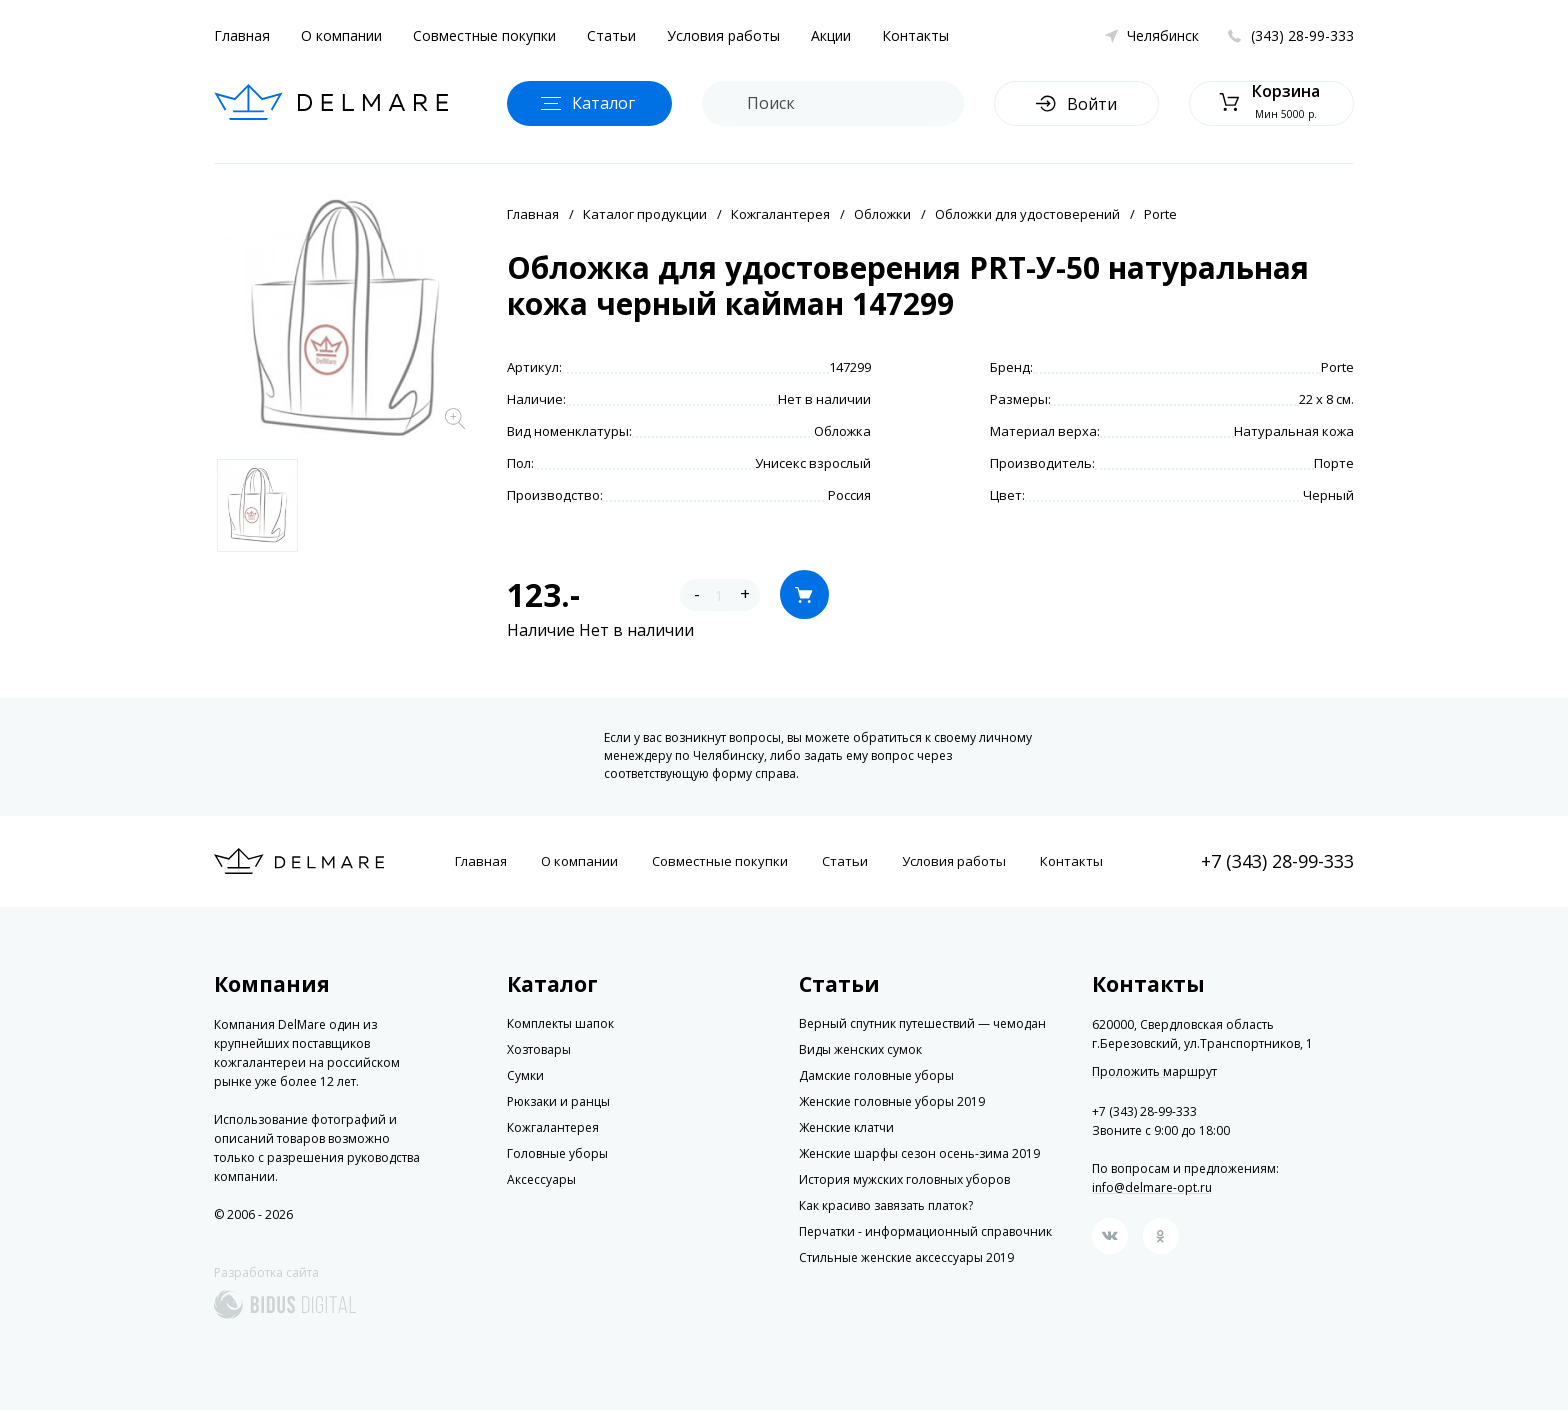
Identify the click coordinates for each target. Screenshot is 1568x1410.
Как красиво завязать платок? (886, 1205)
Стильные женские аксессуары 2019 (906, 1257)
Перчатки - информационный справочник (925, 1231)
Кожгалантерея (780, 214)
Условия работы (723, 35)
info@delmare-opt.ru (1152, 1187)
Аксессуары (541, 1179)
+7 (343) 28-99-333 (1277, 861)
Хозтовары (539, 1049)
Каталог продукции (645, 214)
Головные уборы (557, 1153)
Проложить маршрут (1154, 1072)
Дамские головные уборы (876, 1075)
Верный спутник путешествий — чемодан (922, 1023)
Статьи (611, 35)
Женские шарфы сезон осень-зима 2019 (919, 1153)
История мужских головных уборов (904, 1179)
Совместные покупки (484, 35)
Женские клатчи (846, 1127)
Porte (1160, 214)
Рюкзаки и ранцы (558, 1101)
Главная (242, 35)
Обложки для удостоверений (1027, 214)
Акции (831, 35)
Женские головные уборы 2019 (892, 1101)
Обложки (882, 214)
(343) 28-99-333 (1302, 35)
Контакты (915, 35)
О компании (341, 35)
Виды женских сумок (860, 1049)
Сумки (525, 1075)
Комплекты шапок (560, 1023)
